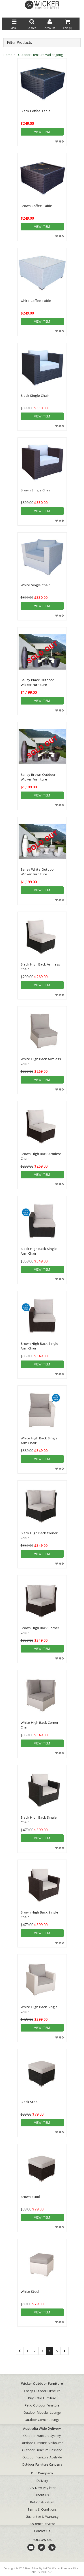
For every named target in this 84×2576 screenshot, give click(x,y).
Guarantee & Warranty (42, 2516)
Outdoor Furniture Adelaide (42, 2457)
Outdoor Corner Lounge (42, 2420)
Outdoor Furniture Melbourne (42, 2443)
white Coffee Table (36, 300)
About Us (42, 2495)
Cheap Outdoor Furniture (42, 2391)
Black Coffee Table (35, 111)
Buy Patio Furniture (42, 2398)
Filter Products (19, 43)
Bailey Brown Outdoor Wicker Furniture (38, 776)
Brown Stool (30, 2196)
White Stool (30, 2291)
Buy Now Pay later (42, 2488)
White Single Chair (35, 585)
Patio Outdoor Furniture (42, 2405)
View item (42, 131)
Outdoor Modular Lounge (42, 2412)
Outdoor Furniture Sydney (42, 2435)
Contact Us (42, 2531)
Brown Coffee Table (36, 205)
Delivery (42, 2480)
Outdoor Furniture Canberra (42, 2464)
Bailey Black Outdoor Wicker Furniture (37, 682)
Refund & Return (42, 2502)
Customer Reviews (42, 2524)
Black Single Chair (35, 395)
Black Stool (29, 2101)
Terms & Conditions (42, 2509)
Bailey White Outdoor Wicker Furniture (38, 871)
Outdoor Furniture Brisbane (42, 2450)
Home (7, 55)
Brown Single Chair (36, 490)
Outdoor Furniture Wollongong (40, 55)
